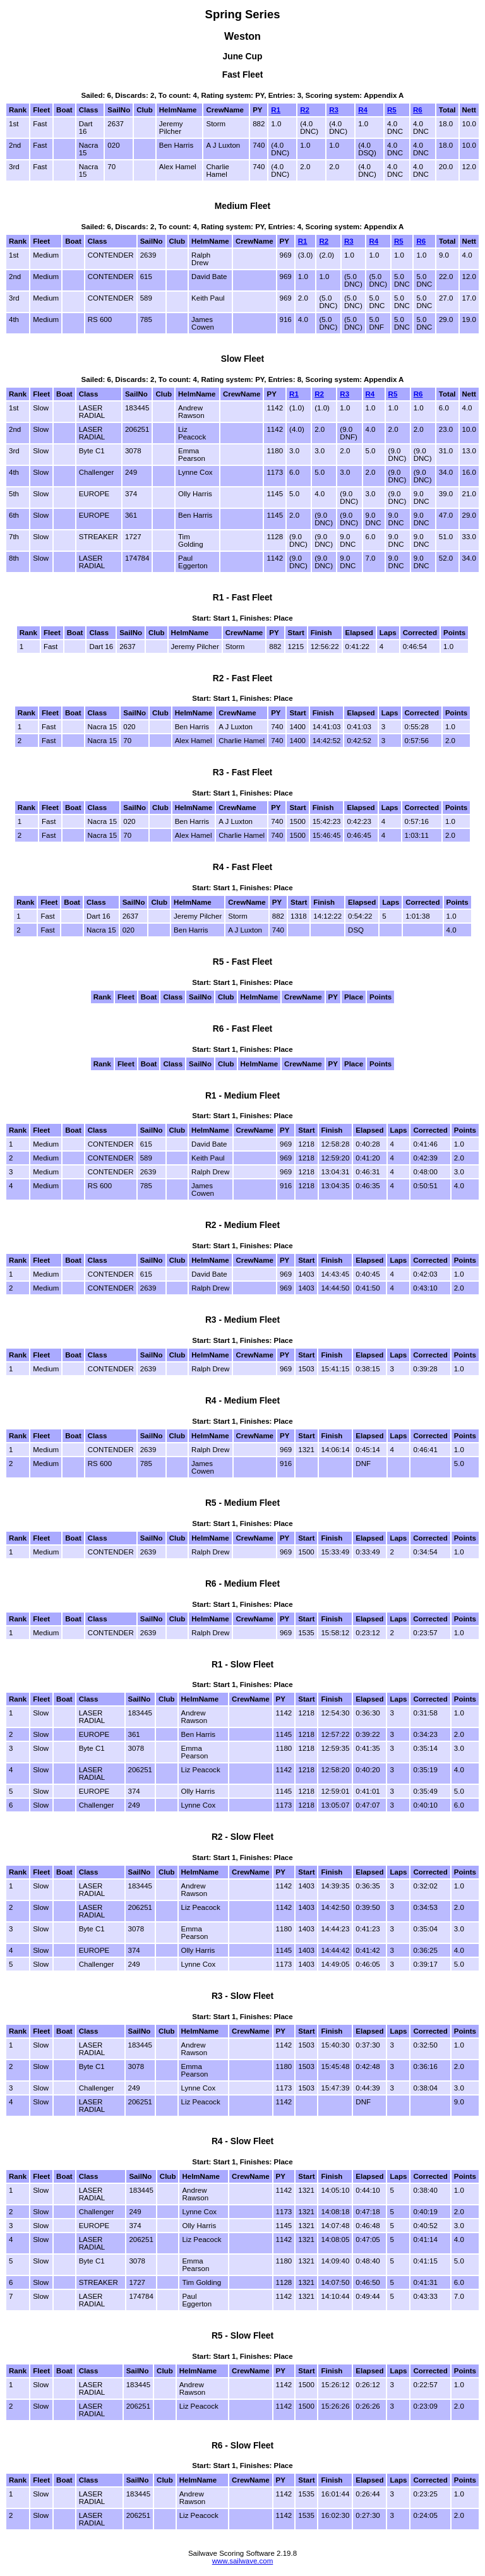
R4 (363, 110)
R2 (304, 110)
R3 (333, 110)
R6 (417, 110)
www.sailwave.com (242, 2561)
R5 (392, 110)
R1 (275, 110)
